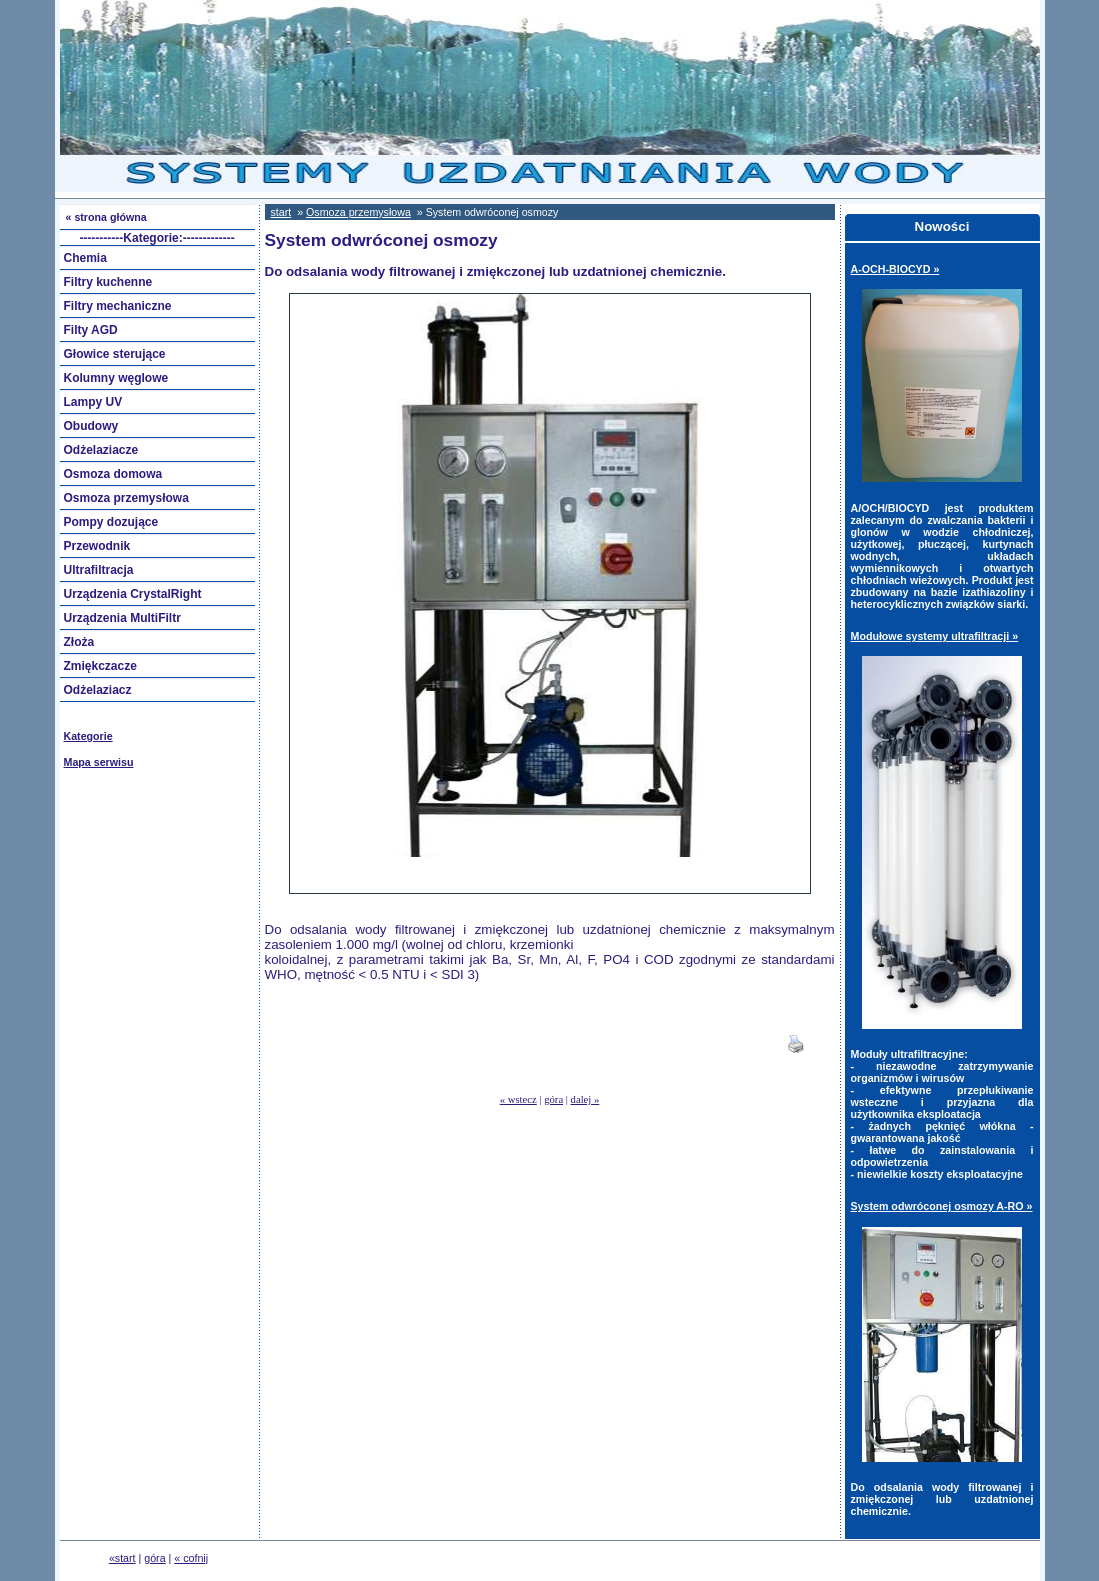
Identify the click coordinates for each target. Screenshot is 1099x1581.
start (281, 212)
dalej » (585, 1099)
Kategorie (88, 736)
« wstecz (518, 1099)
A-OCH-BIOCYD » (895, 269)
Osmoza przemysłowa (358, 212)
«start (122, 1558)
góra (553, 1099)
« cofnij (191, 1558)
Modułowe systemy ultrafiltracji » (935, 636)
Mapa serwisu (99, 762)
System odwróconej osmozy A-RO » (942, 1206)
